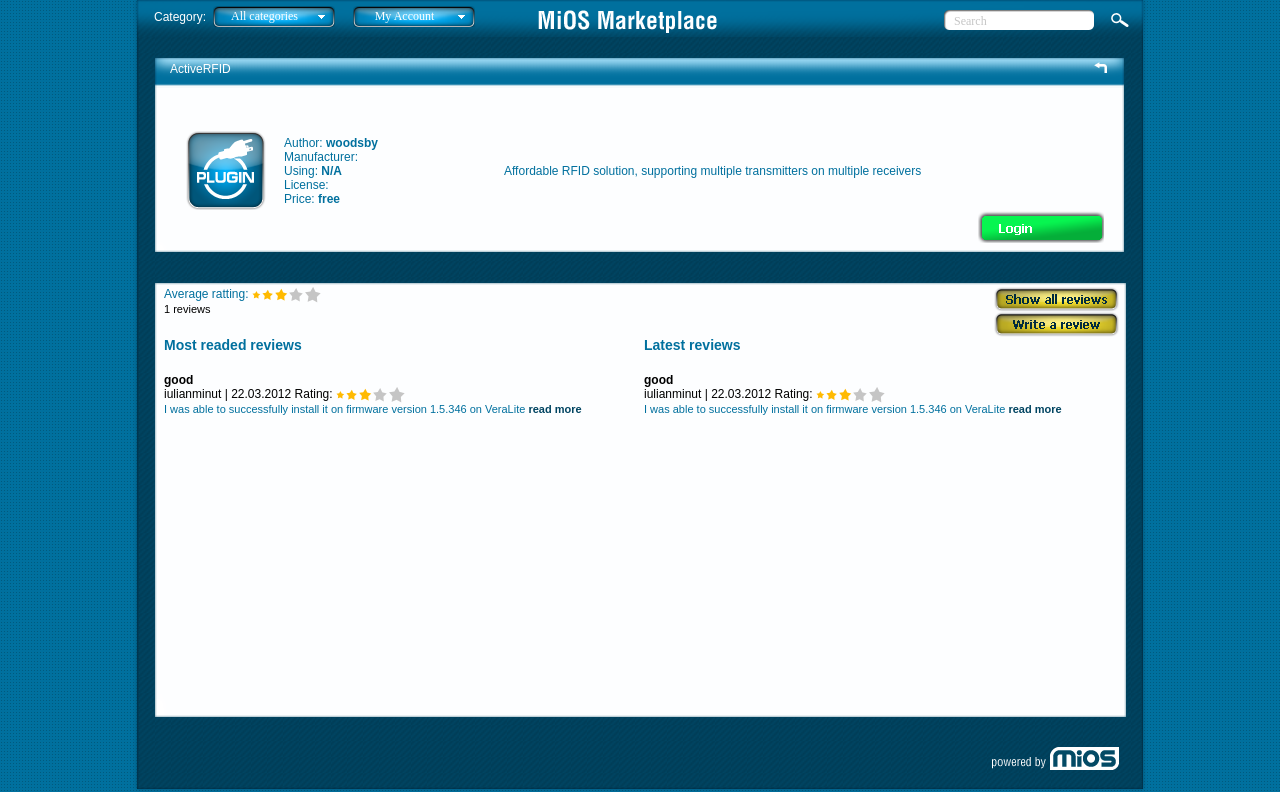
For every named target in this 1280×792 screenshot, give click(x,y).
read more (554, 409)
